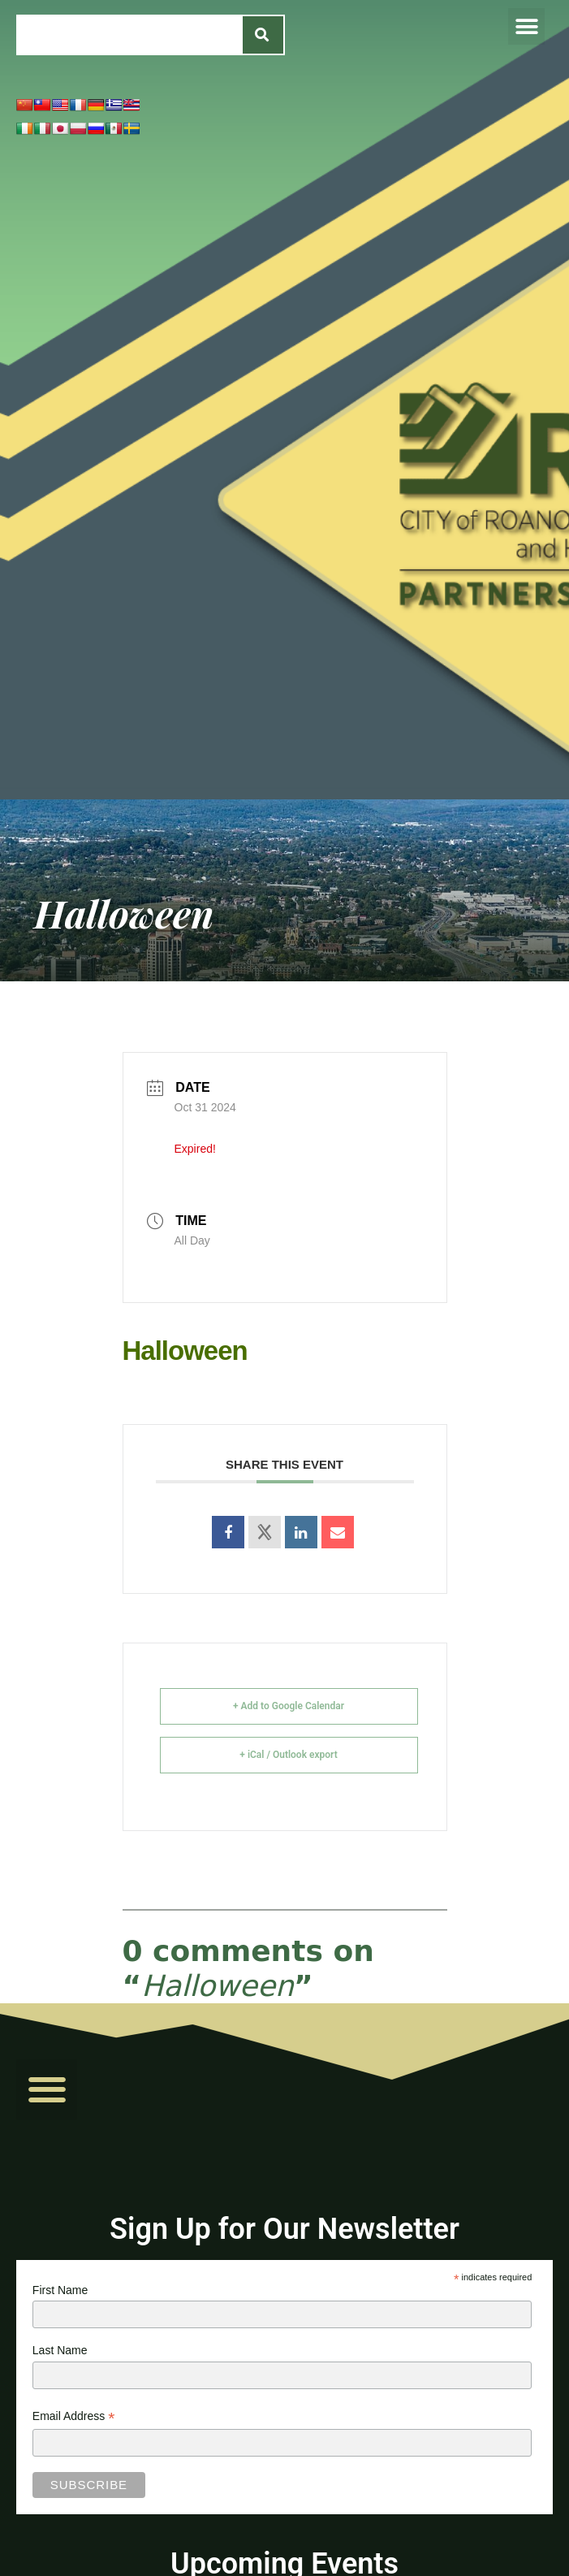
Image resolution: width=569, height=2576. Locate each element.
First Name (60, 2290)
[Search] (263, 35)
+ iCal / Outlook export (288, 1754)
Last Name (60, 2350)
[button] (526, 26)
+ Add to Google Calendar (288, 1706)
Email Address (73, 2418)
